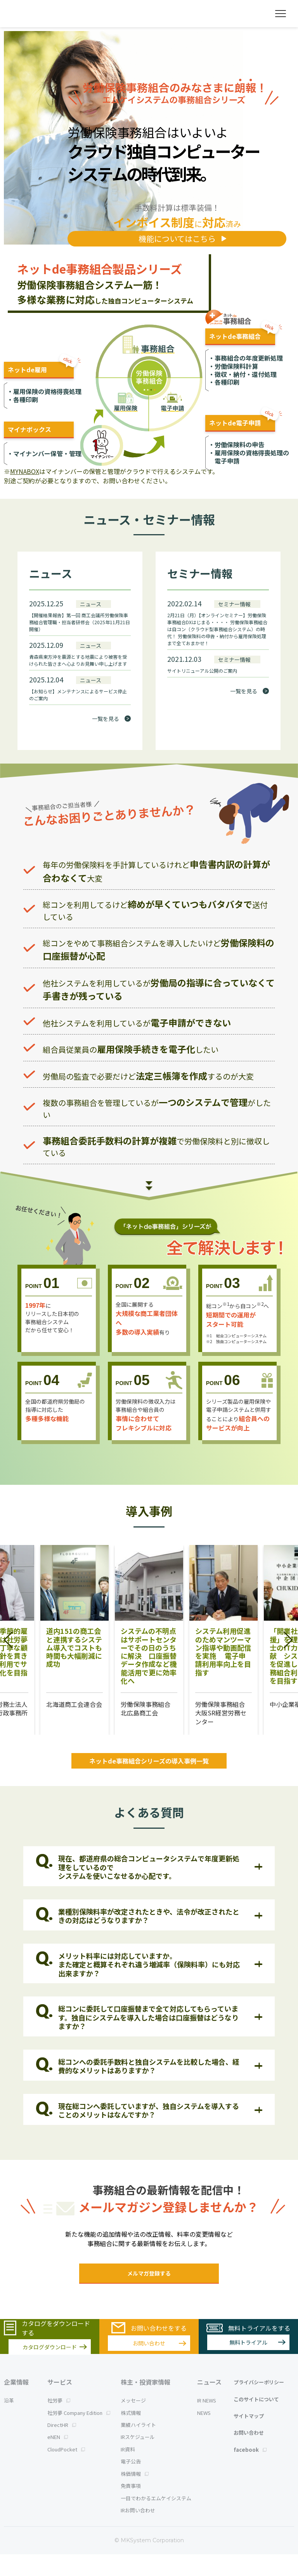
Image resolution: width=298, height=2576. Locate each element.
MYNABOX (24, 471)
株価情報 (135, 2495)
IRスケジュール (138, 2458)
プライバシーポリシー (259, 2403)
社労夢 (58, 2422)
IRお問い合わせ (138, 2531)
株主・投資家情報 (145, 2404)
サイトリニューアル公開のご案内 (202, 670)
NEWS (204, 2434)
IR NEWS (206, 2422)
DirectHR (61, 2446)
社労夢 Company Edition (78, 2434)
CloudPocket (66, 2471)
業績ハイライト (138, 2446)
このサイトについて (256, 2420)
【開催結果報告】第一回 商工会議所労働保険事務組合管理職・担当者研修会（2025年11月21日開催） (79, 622)
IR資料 (128, 2471)
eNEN (57, 2458)
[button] (9, 1640)
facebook (250, 2471)
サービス (59, 2404)
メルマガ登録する (149, 2273)
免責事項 (131, 2507)
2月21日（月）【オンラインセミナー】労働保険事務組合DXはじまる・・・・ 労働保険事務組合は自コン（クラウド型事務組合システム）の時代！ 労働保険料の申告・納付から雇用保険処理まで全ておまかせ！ (217, 629)
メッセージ (133, 2422)
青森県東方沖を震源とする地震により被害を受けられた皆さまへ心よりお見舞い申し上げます (78, 660)
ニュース (209, 2404)
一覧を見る (105, 718)
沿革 (9, 2422)
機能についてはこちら (177, 238)
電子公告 (131, 2483)
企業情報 (16, 2404)
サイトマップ (249, 2437)
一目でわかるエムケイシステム (156, 2519)
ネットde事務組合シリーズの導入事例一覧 (149, 1760)
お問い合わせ (249, 2454)
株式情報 (131, 2434)
